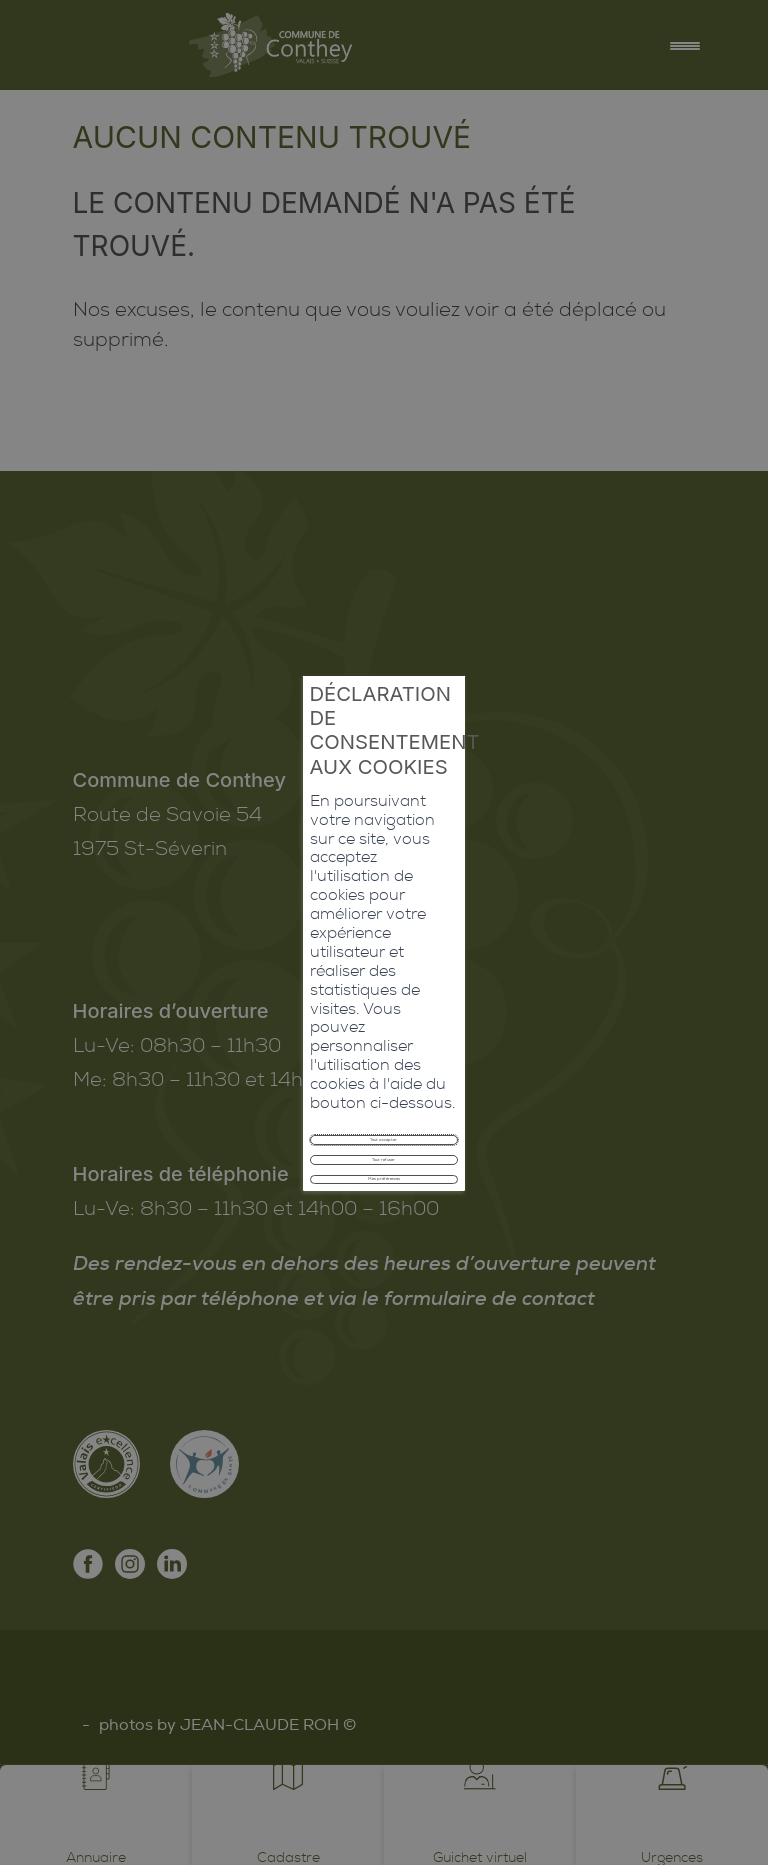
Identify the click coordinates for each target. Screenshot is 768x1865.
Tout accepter (384, 946)
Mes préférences (384, 1034)
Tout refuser (384, 990)
